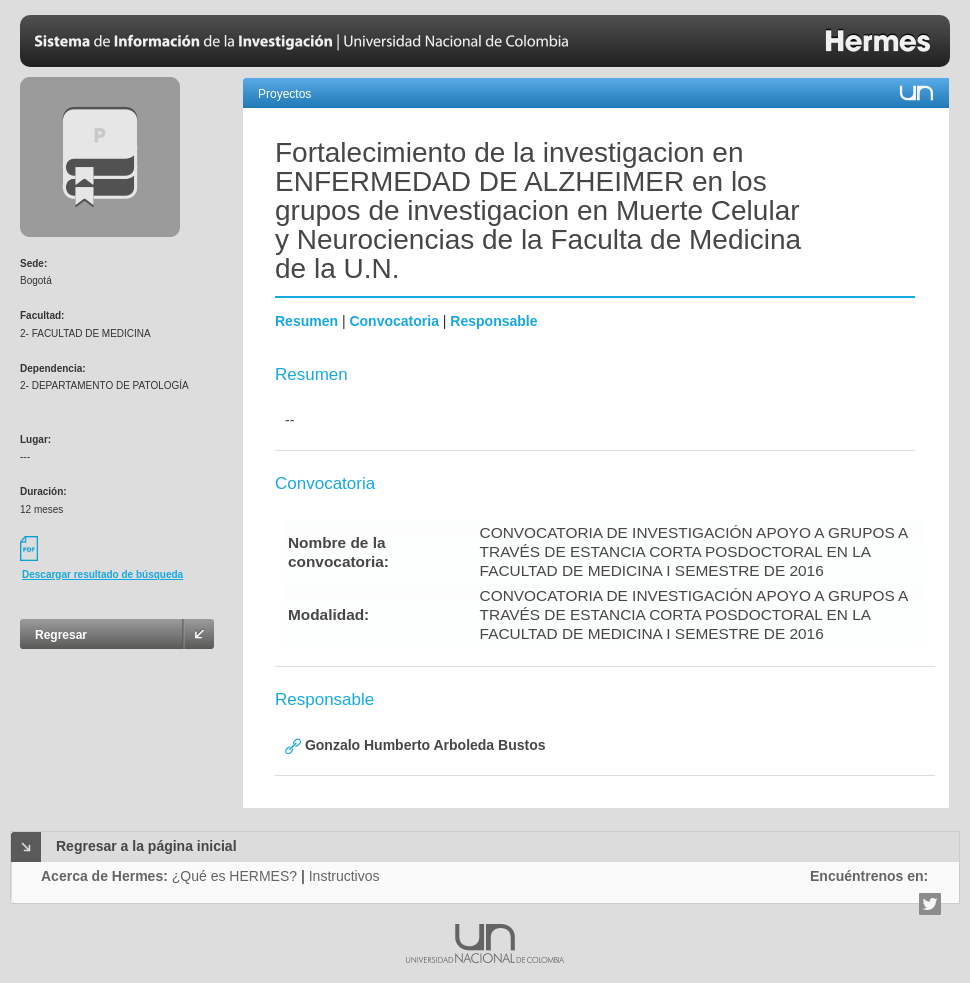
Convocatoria (393, 321)
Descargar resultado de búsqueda (102, 574)
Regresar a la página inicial (146, 846)
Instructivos (344, 876)
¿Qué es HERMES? (234, 876)
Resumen (306, 321)
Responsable (493, 321)
